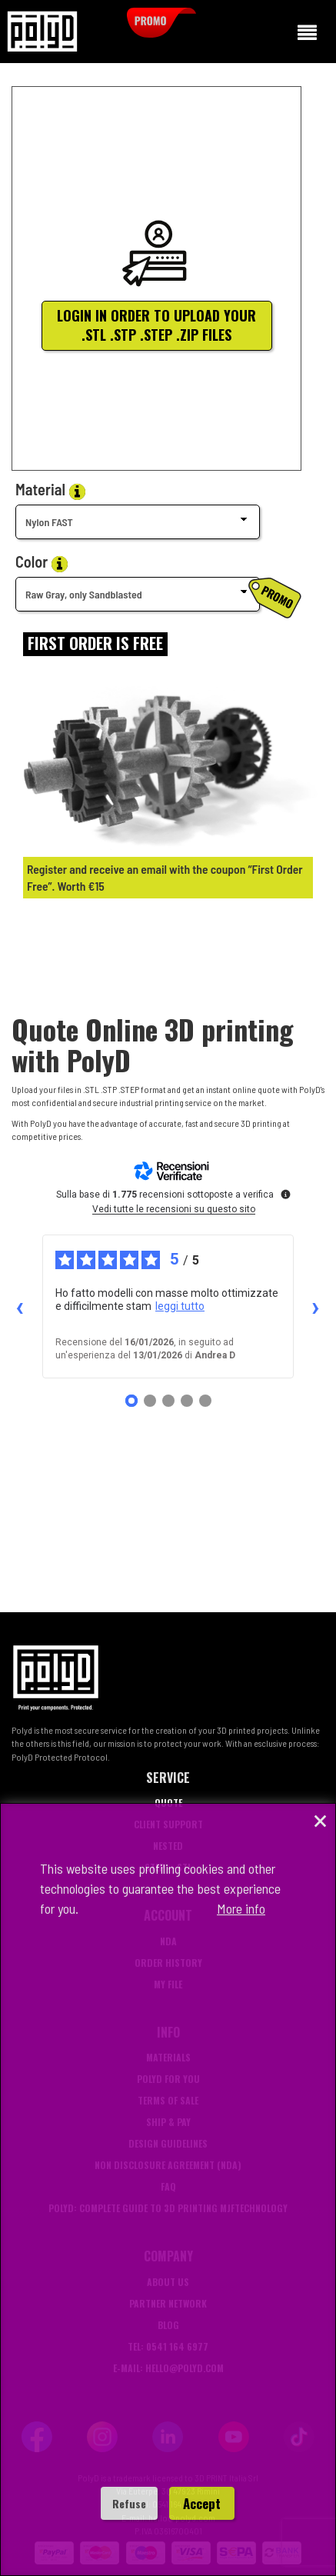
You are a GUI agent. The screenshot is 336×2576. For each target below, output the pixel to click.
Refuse (129, 2503)
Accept (202, 2503)
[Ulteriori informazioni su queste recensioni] (284, 1193)
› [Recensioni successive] (315, 1306)
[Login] (95, 644)
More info (241, 1908)
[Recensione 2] (150, 1401)
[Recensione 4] (187, 1401)
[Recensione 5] (205, 1401)
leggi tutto (180, 1306)
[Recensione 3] (168, 1401)
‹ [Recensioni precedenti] (19, 1306)
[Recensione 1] (131, 1401)
